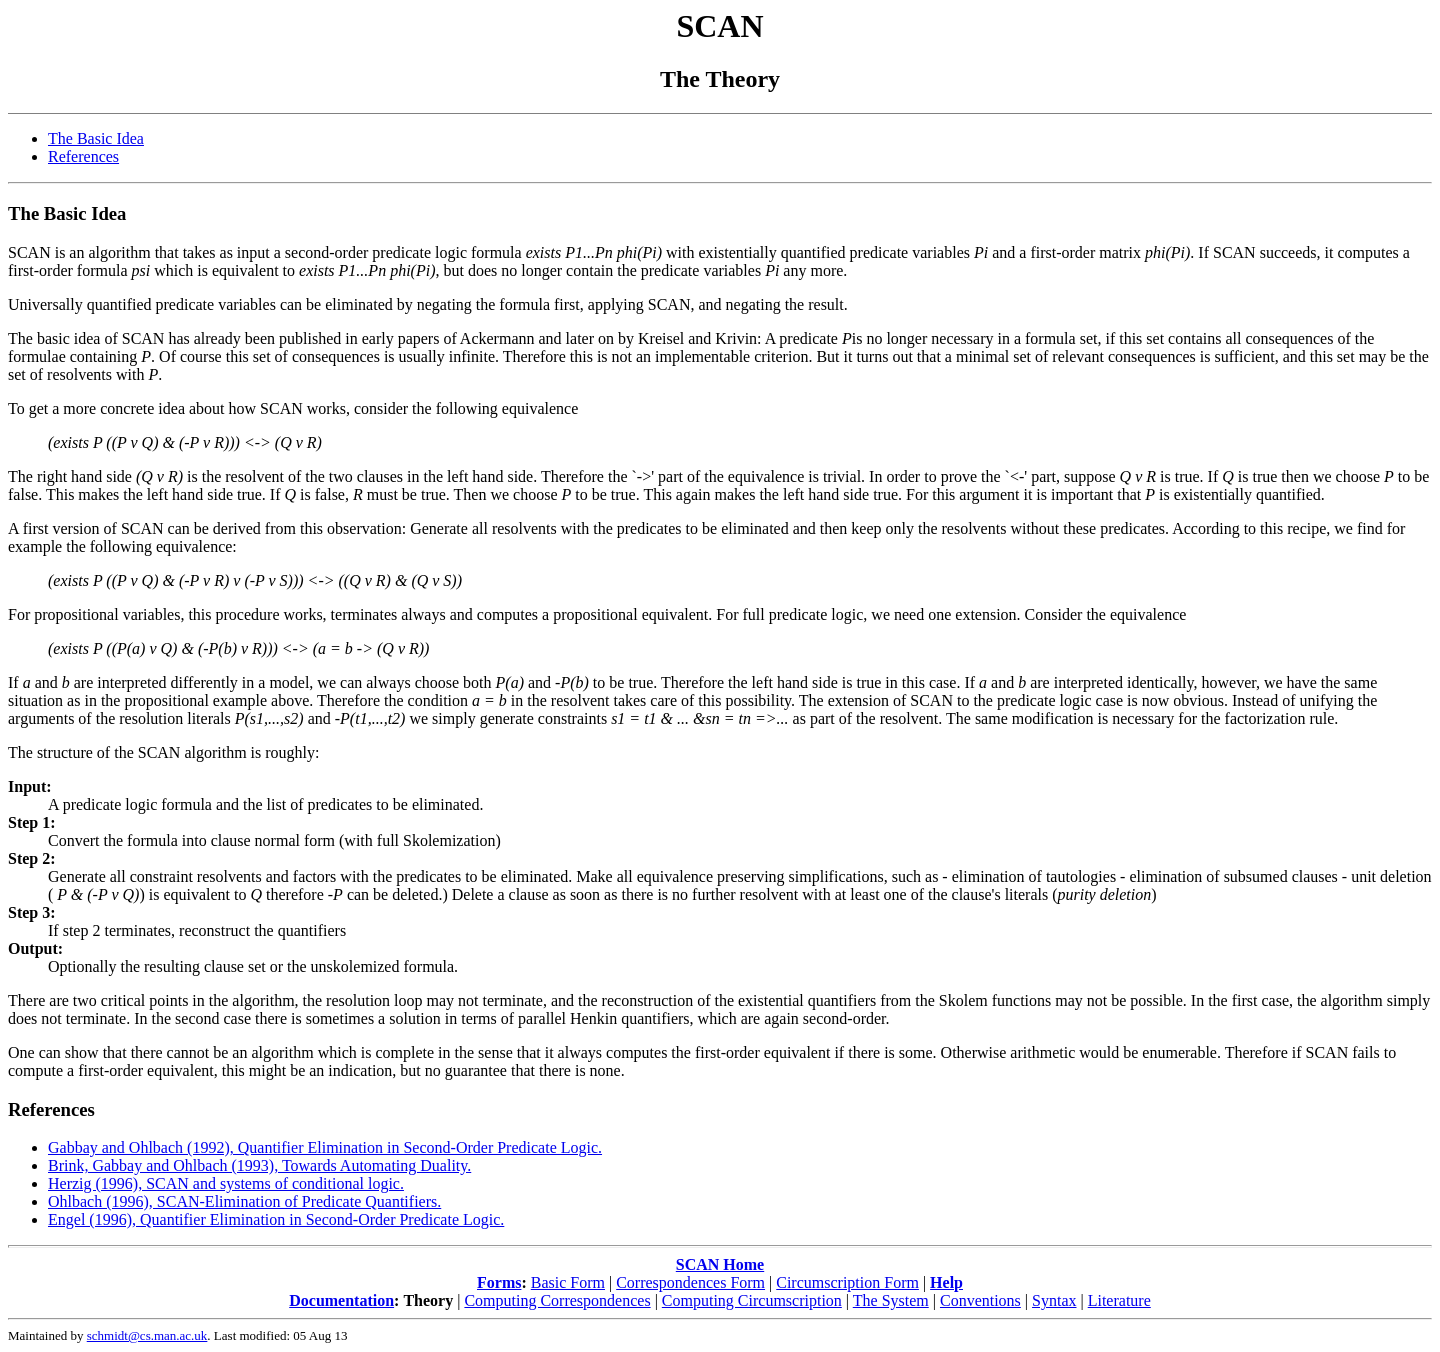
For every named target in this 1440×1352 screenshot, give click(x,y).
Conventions (980, 1300)
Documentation (341, 1300)
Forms (499, 1282)
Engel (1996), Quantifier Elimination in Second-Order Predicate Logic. (276, 1219)
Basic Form (568, 1282)
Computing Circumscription (752, 1300)
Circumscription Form (847, 1282)
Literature (1119, 1300)
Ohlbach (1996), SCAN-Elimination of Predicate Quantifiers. (244, 1201)
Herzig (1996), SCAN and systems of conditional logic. (226, 1183)
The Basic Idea (96, 138)
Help (946, 1282)
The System (891, 1300)
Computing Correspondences (557, 1300)
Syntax (1054, 1300)
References (83, 156)
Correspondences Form (690, 1282)
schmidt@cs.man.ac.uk (147, 1335)
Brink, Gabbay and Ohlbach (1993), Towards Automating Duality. (259, 1165)
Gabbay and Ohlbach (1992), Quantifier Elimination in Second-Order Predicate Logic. (325, 1147)
